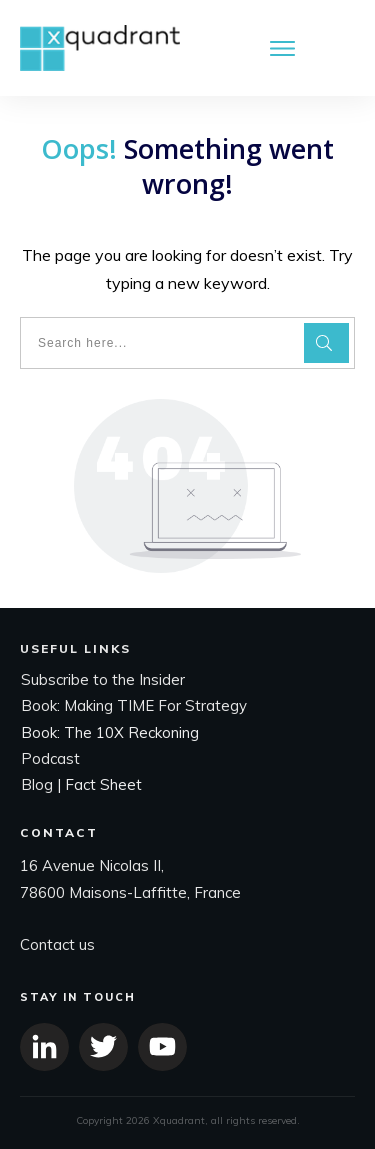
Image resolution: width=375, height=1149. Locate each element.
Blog (37, 784)
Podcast (50, 758)
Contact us (57, 944)
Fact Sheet (103, 784)
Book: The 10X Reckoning (110, 732)
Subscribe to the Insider (103, 679)
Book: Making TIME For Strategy (134, 705)
